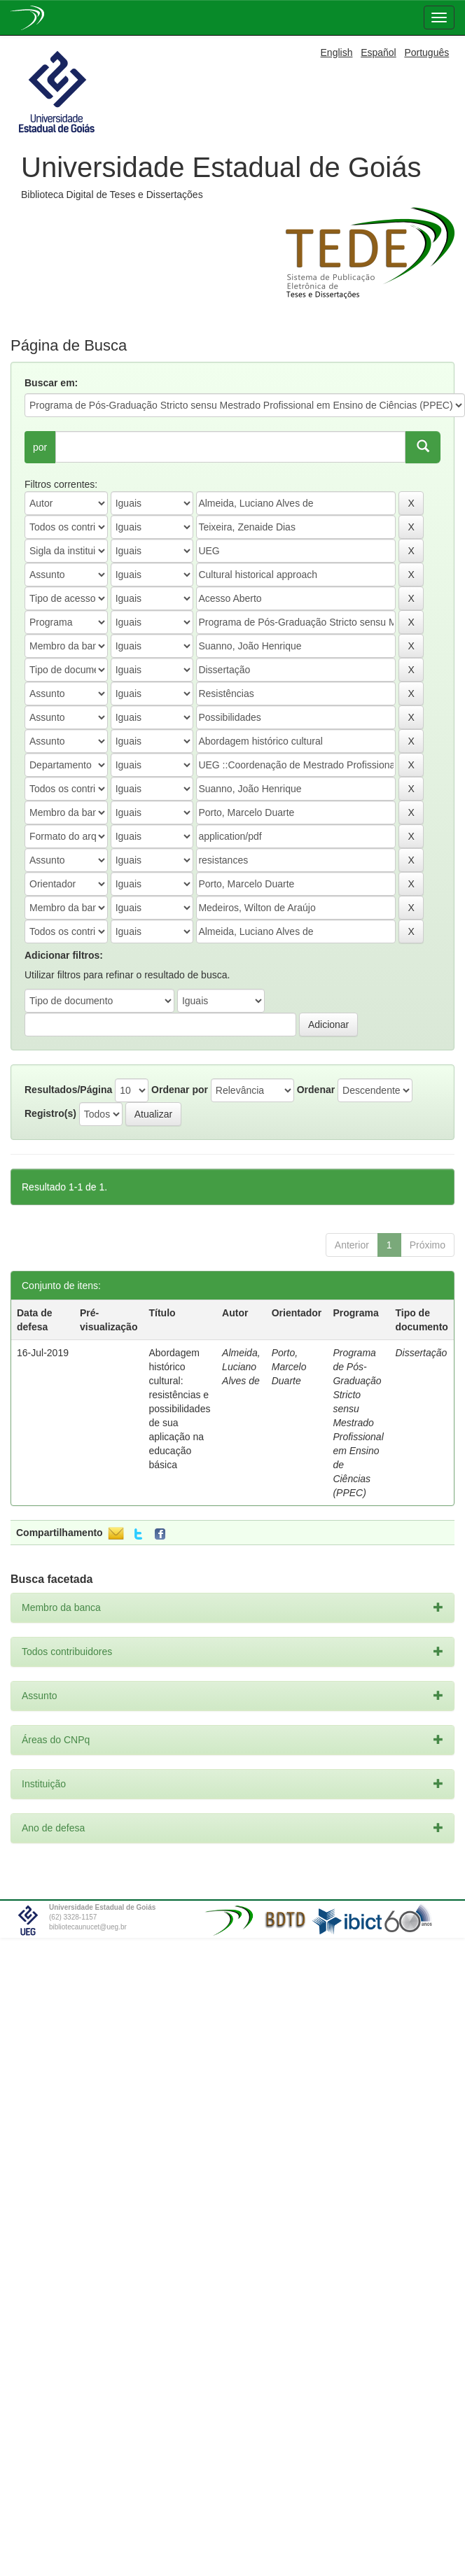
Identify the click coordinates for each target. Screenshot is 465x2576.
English (337, 52)
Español (378, 52)
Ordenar (316, 1089)
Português (426, 52)
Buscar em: (51, 382)
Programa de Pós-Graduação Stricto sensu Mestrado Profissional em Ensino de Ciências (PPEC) (358, 1422)
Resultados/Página (68, 1089)
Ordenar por (179, 1089)
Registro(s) (50, 1113)
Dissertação (421, 1352)
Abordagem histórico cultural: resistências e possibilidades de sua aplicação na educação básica (180, 1408)
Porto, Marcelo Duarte (289, 1366)
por (40, 447)
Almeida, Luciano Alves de (241, 1366)
